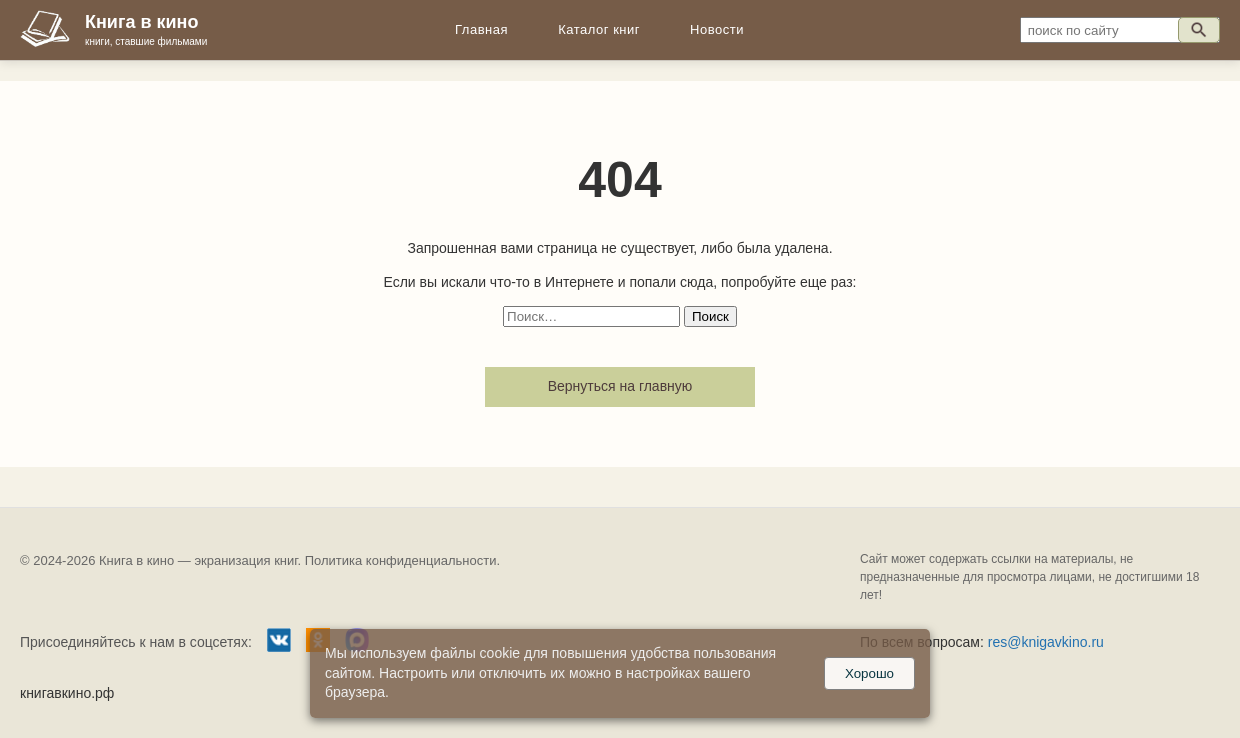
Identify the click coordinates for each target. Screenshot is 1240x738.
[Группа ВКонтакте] (279, 643)
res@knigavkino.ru (1046, 642)
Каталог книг (599, 29)
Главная (481, 29)
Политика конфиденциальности (401, 560)
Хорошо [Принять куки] (869, 673)
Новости (717, 29)
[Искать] (1199, 30)
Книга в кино (141, 22)
